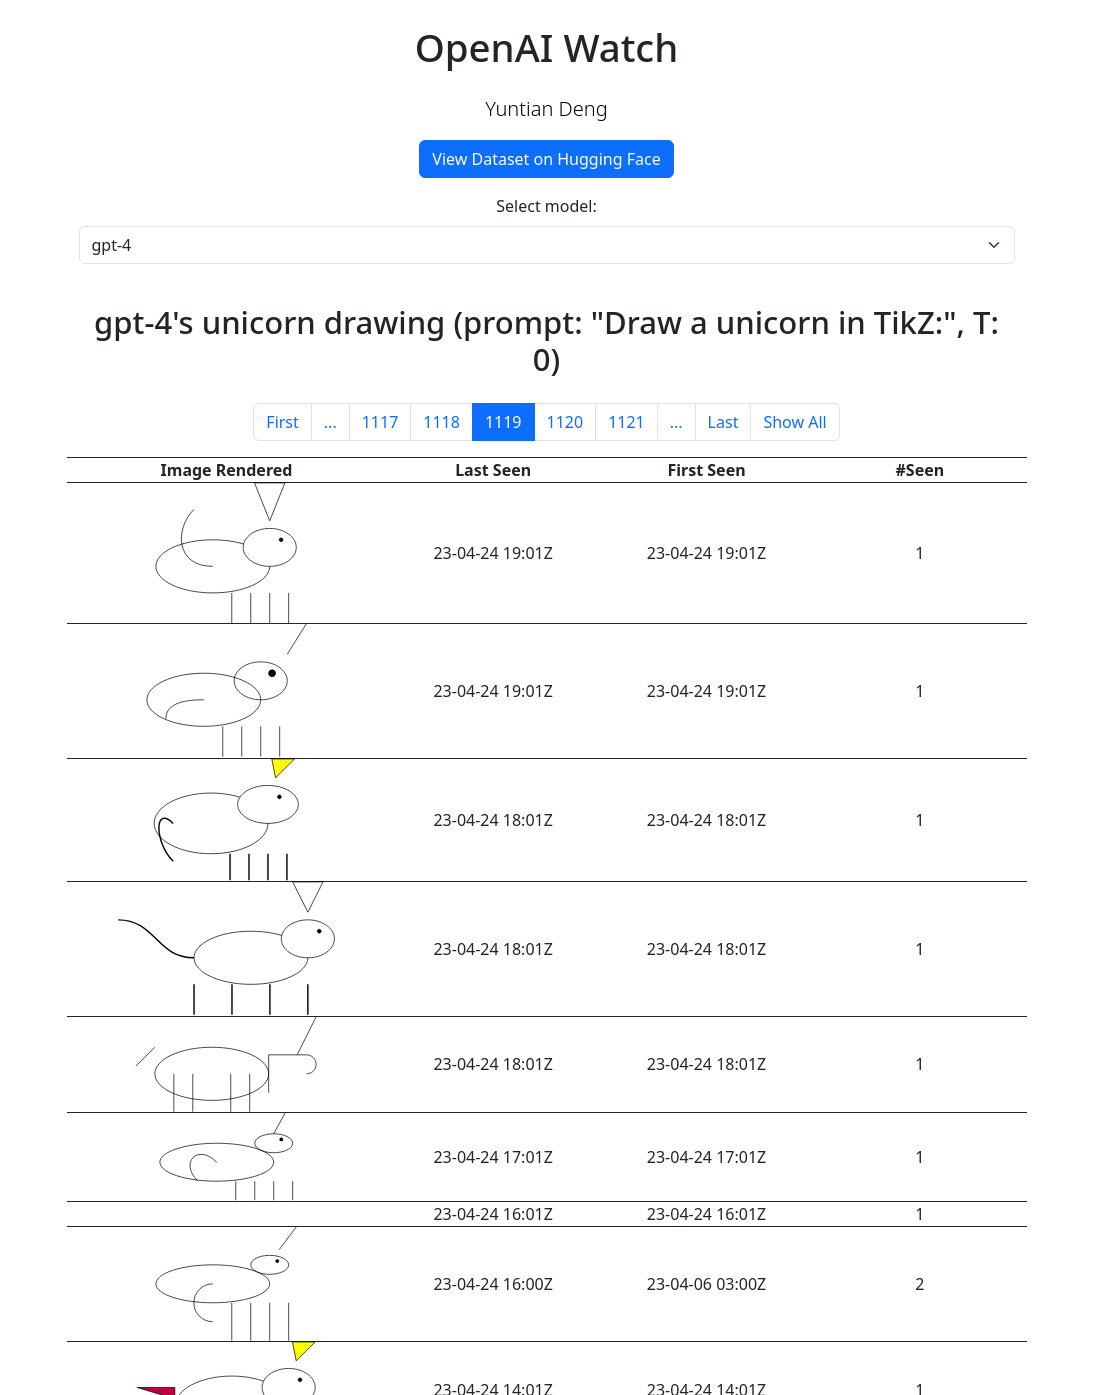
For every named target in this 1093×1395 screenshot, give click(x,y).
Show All (794, 422)
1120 (565, 422)
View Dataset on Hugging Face (546, 159)
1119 (503, 422)
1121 (626, 422)
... (330, 422)
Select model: (546, 206)
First (282, 422)
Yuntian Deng (546, 108)
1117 (380, 422)
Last (723, 422)
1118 (441, 422)
